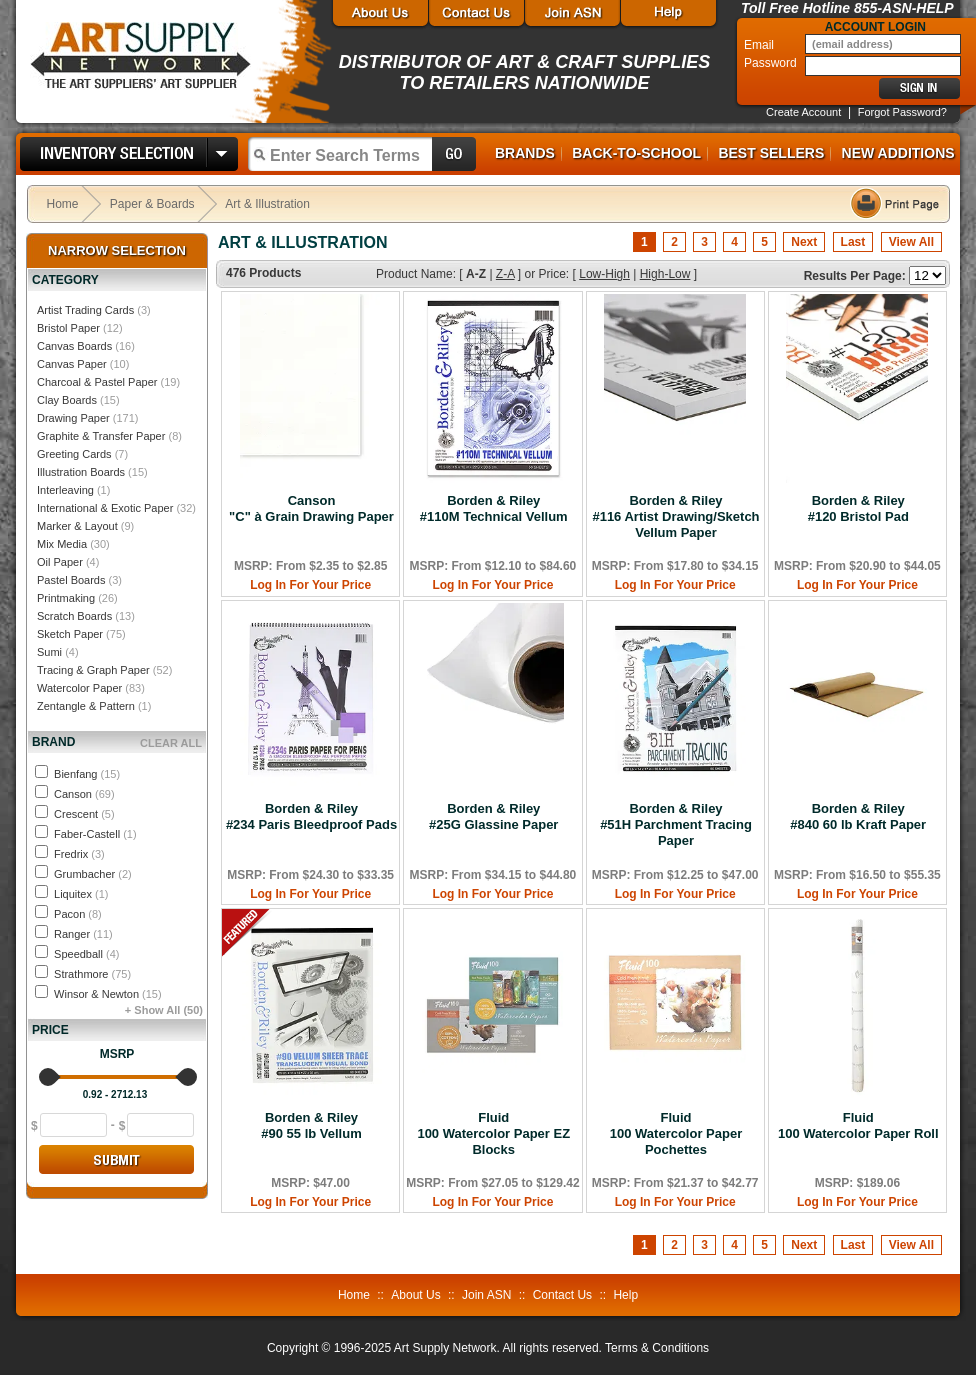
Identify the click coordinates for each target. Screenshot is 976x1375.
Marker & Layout (77, 526)
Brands (525, 153)
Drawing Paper (73, 418)
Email (760, 45)
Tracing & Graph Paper (93, 670)
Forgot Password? (902, 112)
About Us (415, 1295)
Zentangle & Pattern (86, 706)
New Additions (898, 153)
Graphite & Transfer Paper (101, 436)
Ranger (83, 934)
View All (911, 242)
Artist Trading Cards (85, 310)
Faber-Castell (95, 834)
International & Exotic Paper (105, 508)
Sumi (49, 652)
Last (853, 242)
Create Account (803, 112)
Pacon (78, 914)
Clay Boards (67, 400)
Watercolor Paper (79, 688)
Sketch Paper (70, 634)
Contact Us (562, 1295)
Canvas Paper (72, 364)
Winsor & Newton (108, 994)
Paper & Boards (152, 204)
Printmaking (66, 598)
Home (63, 204)
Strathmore (92, 974)
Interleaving (65, 490)
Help (625, 1295)
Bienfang (87, 774)
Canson (84, 794)
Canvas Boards (74, 346)
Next (804, 242)
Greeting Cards (74, 454)
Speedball (86, 954)
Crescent (84, 814)
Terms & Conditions (657, 1348)
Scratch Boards (74, 616)
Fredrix (79, 854)
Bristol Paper (68, 328)
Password (772, 63)
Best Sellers (771, 153)
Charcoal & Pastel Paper (97, 382)
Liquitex (81, 894)
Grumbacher (93, 874)
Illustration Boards (81, 472)
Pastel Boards (71, 580)
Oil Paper (60, 562)
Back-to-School (636, 153)
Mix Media (62, 544)
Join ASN (486, 1295)
